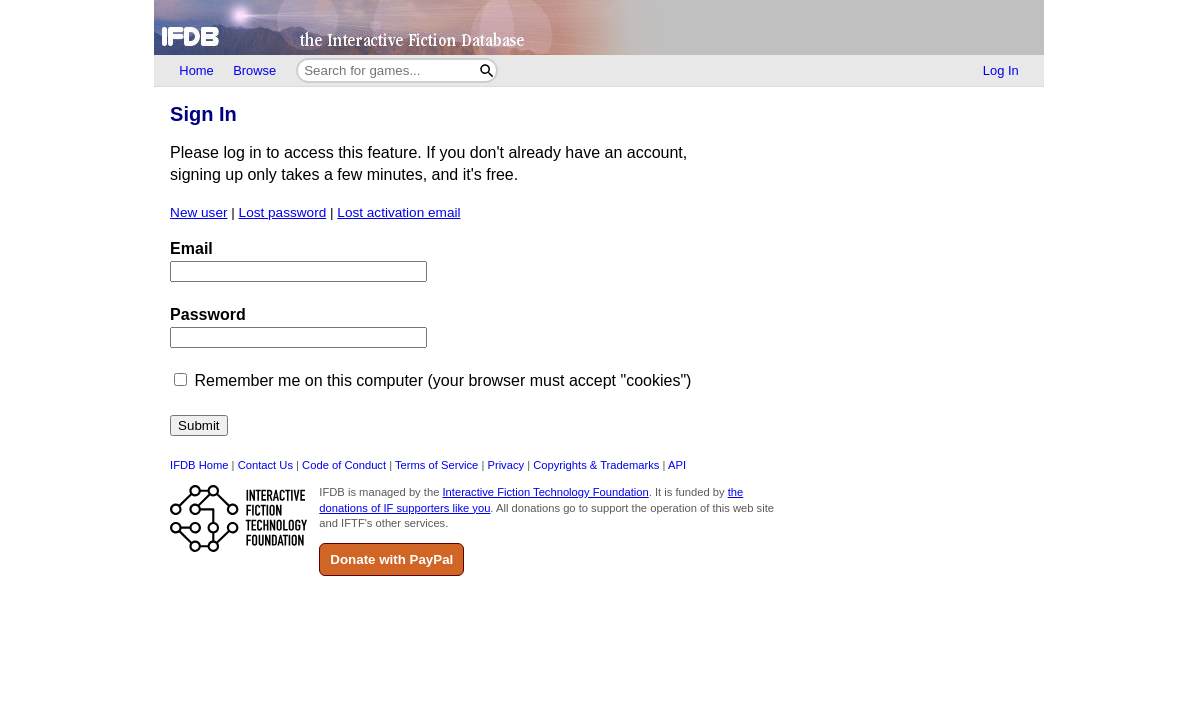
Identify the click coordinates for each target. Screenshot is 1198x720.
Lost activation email (398, 212)
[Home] (598, 27)
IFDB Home (199, 465)
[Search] (486, 70)
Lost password (283, 212)
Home (196, 70)
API (677, 465)
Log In (1001, 70)
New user (198, 212)
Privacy (505, 465)
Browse (254, 70)
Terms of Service (436, 465)
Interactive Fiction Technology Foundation (545, 492)
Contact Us (265, 465)
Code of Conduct (344, 465)
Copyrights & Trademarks (596, 465)
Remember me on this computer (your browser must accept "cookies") (443, 380)
